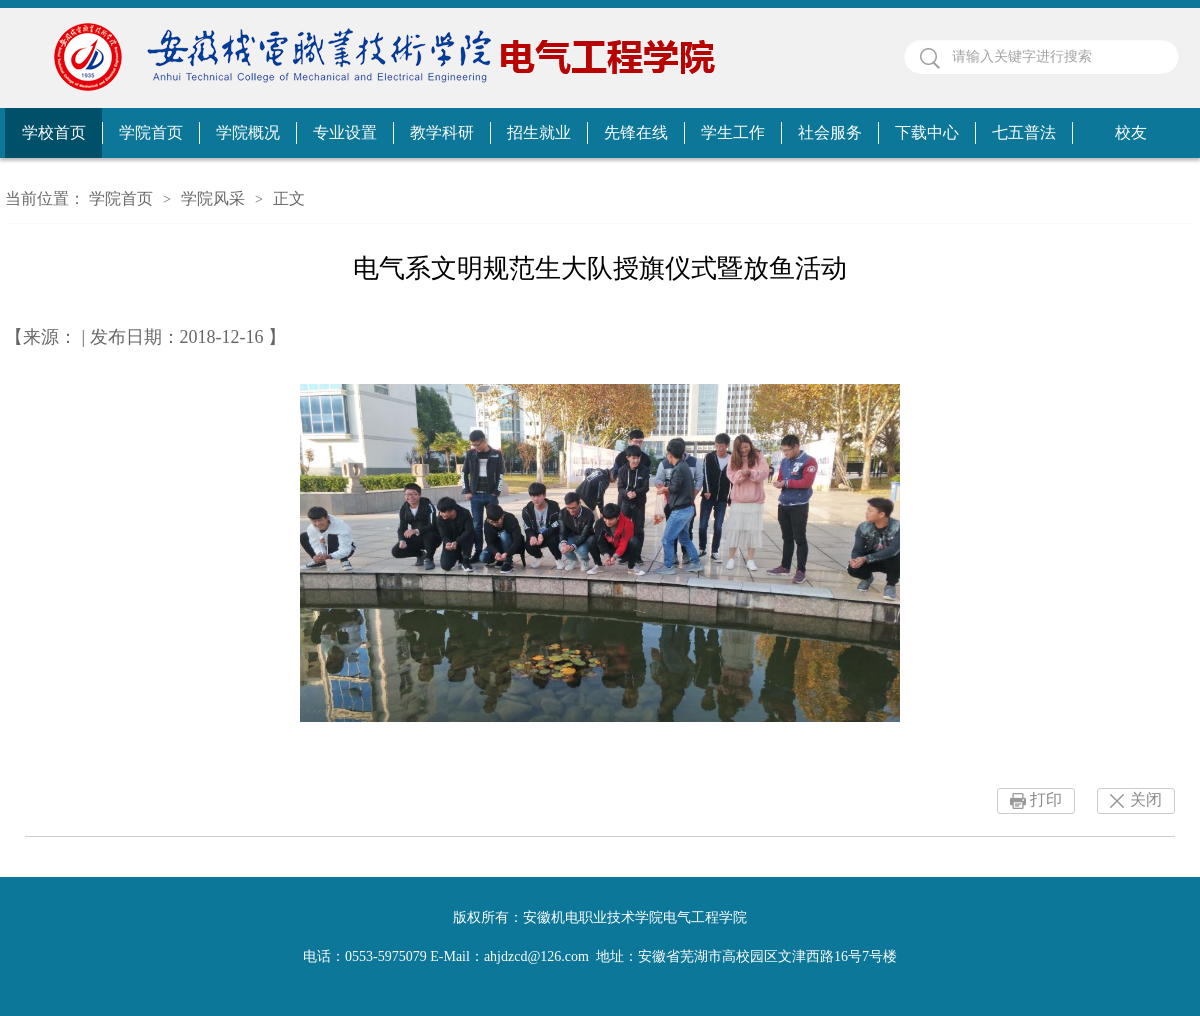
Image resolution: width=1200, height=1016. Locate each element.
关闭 (1146, 799)
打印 (1046, 799)
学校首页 (54, 132)
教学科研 (442, 132)
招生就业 (539, 132)
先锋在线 (636, 132)
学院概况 (248, 132)
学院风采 (213, 198)
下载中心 (927, 132)
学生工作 (733, 132)
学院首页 (151, 132)
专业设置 (345, 132)
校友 (1131, 132)
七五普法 (1024, 132)
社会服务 (830, 132)
